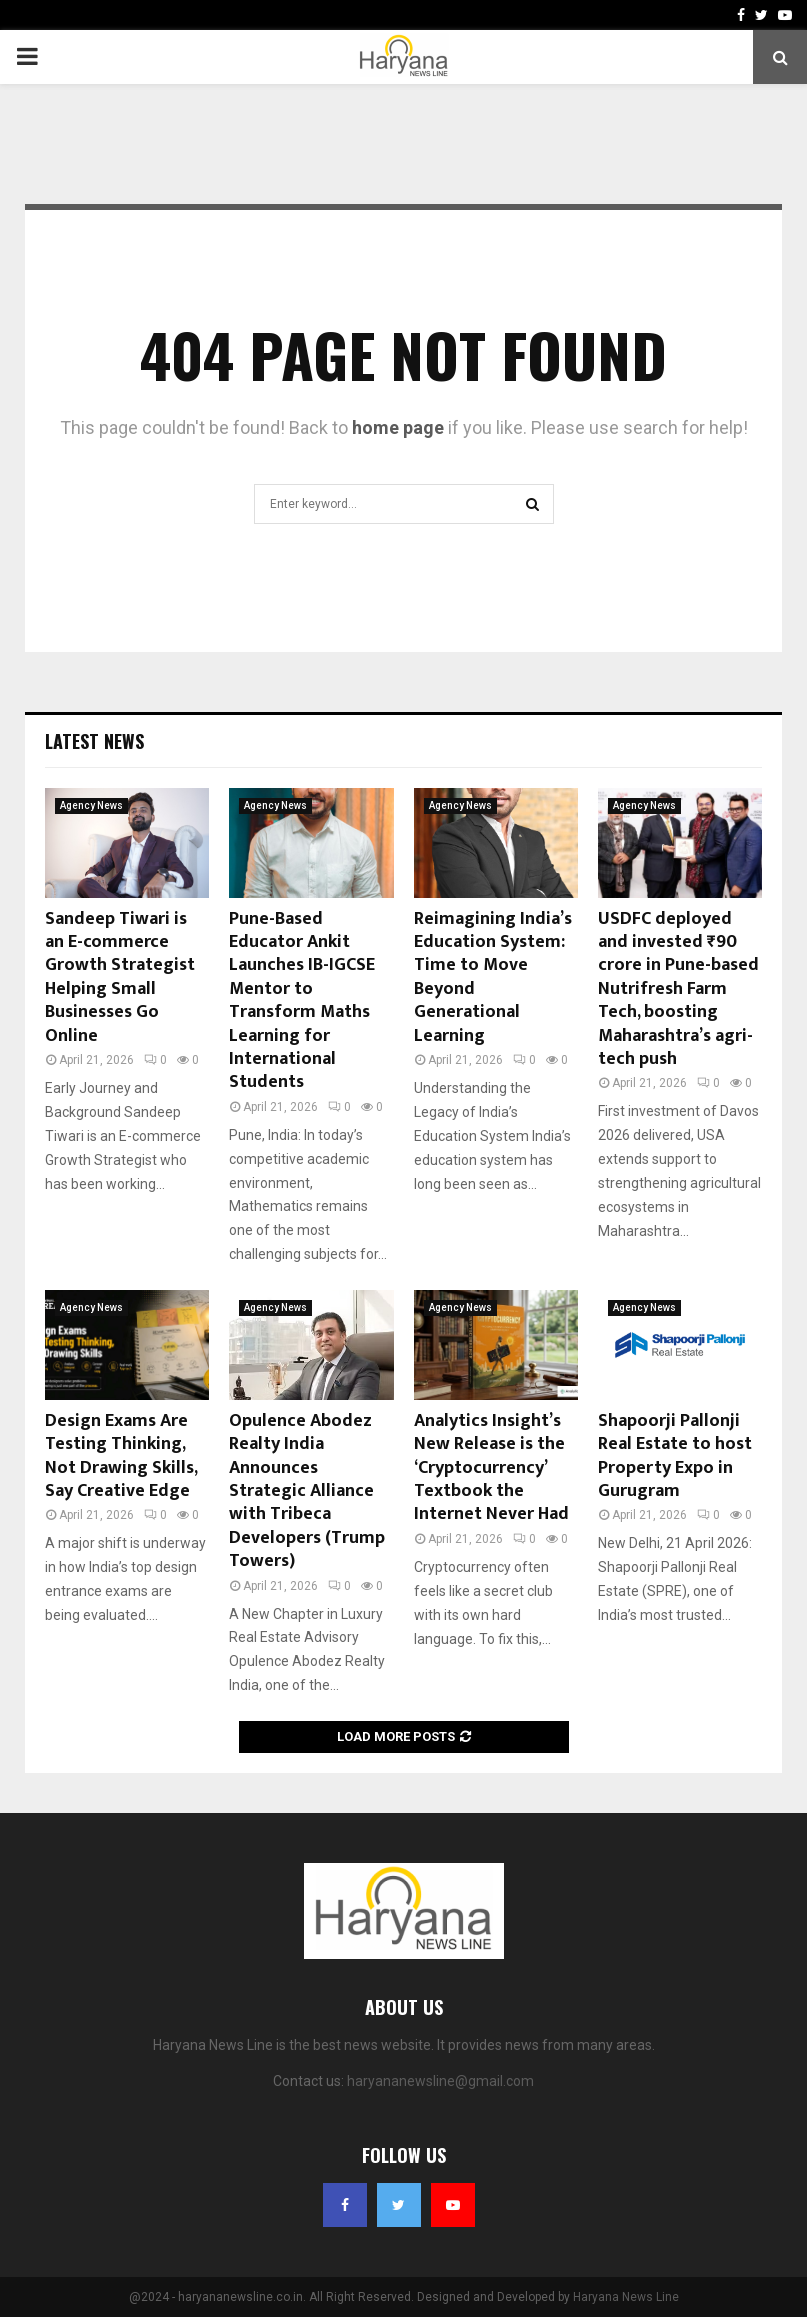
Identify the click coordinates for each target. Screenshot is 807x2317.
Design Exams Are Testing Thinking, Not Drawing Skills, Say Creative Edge (121, 1456)
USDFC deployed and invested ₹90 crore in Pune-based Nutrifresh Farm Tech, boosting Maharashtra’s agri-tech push (678, 989)
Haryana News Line (626, 2297)
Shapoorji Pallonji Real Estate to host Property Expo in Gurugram (675, 1456)
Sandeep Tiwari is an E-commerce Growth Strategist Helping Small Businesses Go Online (120, 977)
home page (398, 427)
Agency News (91, 805)
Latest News (94, 741)
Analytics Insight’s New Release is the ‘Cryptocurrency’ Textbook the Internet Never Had (491, 1468)
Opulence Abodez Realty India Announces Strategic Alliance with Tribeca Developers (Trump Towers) (307, 1491)
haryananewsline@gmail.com (440, 2081)
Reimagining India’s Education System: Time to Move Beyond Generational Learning (493, 977)
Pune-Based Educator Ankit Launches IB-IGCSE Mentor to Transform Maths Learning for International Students (302, 1001)
